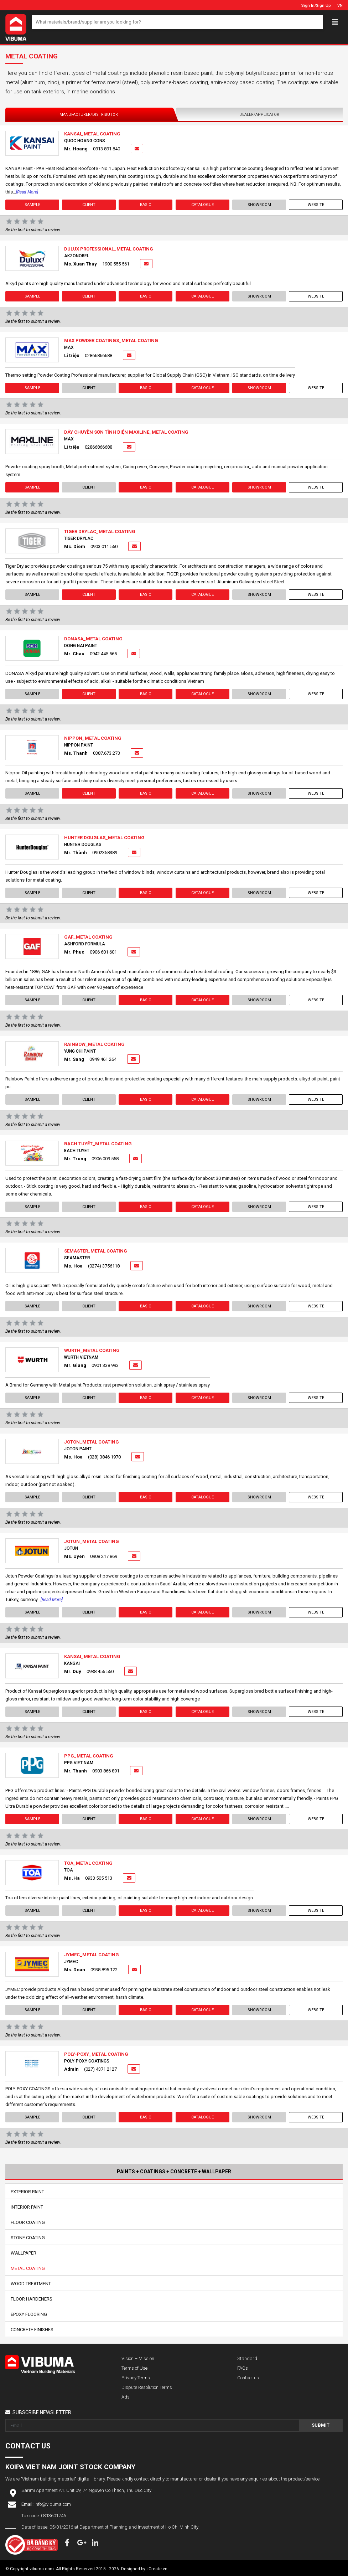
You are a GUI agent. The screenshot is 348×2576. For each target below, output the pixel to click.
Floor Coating (28, 2222)
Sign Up (323, 5)
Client (88, 204)
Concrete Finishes (32, 2329)
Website (315, 204)
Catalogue (202, 204)
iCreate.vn (157, 2568)
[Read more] (27, 192)
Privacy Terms (135, 2377)
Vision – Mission (137, 2358)
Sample (32, 204)
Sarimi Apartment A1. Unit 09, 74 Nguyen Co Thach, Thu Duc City (86, 2490)
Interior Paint (27, 2207)
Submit (320, 2425)
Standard (247, 2358)
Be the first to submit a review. (33, 229)
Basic (145, 204)
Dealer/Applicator (259, 114)
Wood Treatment (31, 2283)
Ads (125, 2397)
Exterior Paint (27, 2191)
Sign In (308, 5)
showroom (259, 204)
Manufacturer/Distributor (88, 114)
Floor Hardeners (31, 2299)
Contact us (248, 2377)
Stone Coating (28, 2237)
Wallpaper (23, 2253)
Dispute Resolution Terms (146, 2387)
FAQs (242, 2368)
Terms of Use (134, 2368)
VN (340, 5)
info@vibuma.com (53, 2504)
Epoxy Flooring (29, 2314)
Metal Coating (28, 2268)
